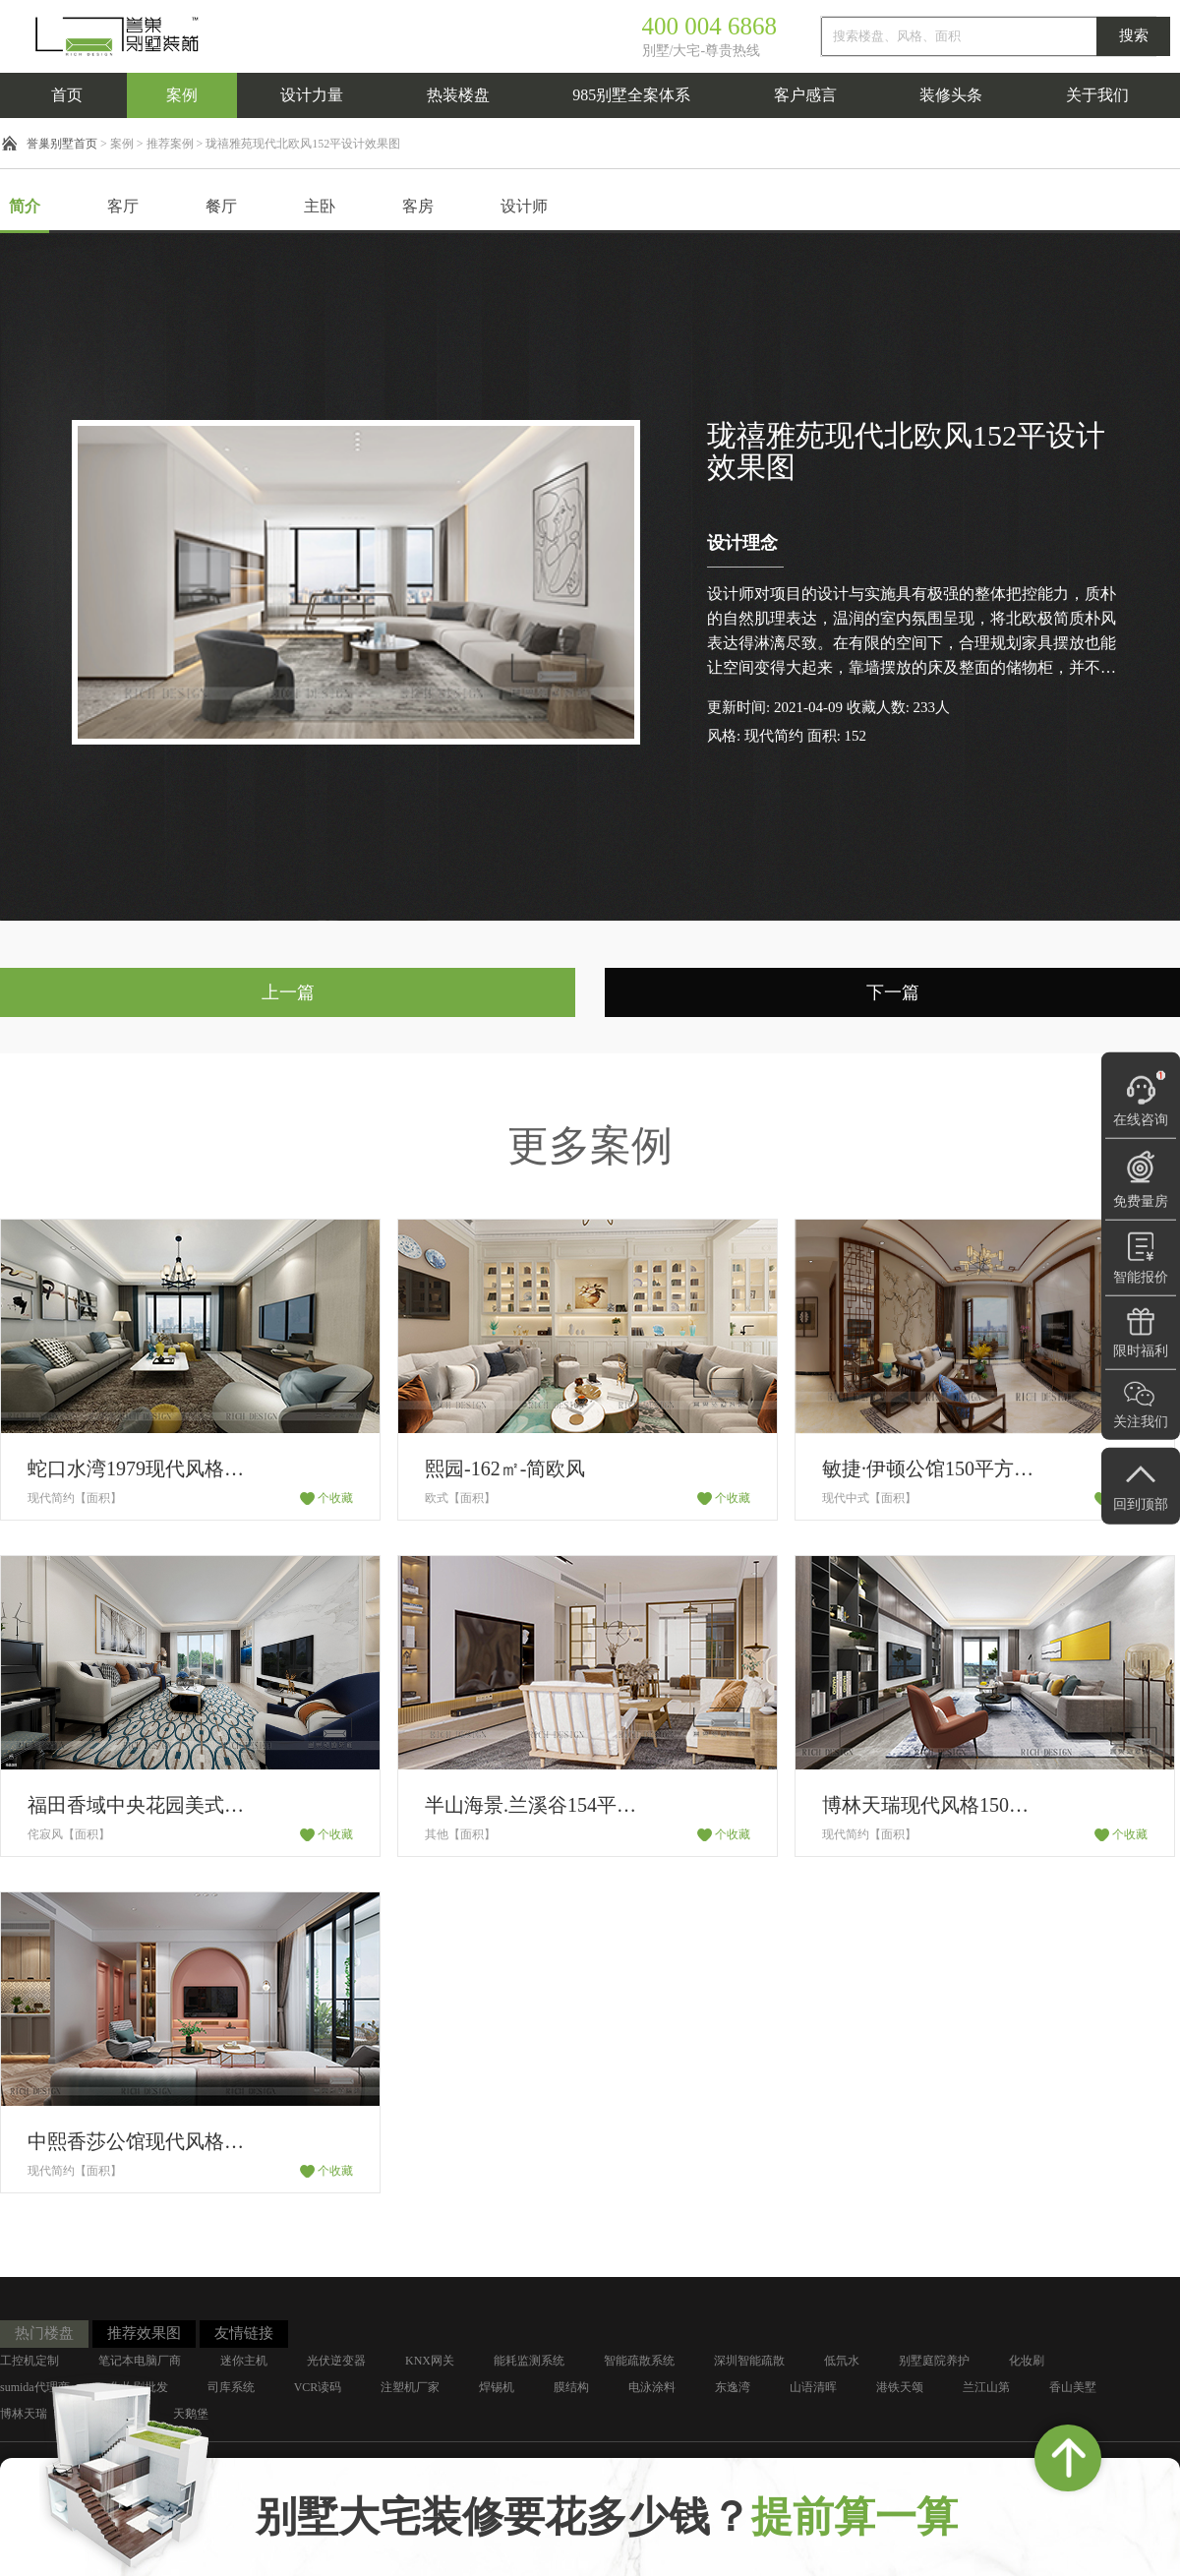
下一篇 (892, 992)
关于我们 (1097, 95)
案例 (182, 95)
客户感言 (805, 95)
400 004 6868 (710, 26)
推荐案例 (170, 143)
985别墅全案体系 (631, 95)
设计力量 (311, 95)
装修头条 (950, 95)
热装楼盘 (458, 95)
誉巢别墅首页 (62, 143)
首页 (67, 95)
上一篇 (288, 992)
